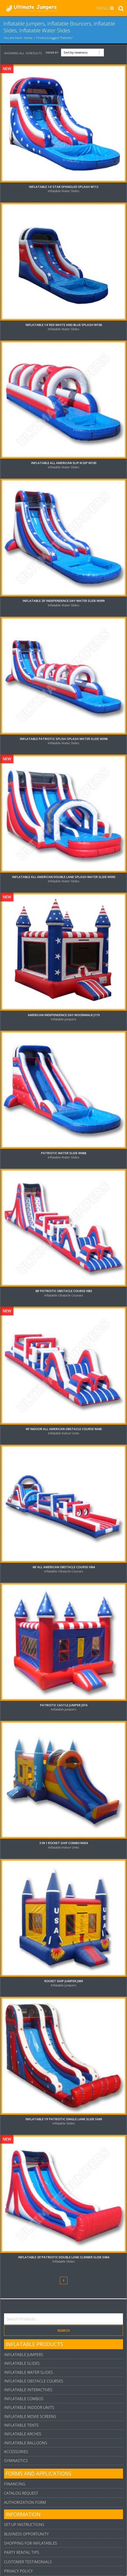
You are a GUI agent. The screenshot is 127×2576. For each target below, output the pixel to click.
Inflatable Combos (23, 2398)
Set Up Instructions (24, 2524)
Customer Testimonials (28, 2561)
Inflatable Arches (22, 2434)
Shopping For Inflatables (30, 2543)
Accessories (16, 2451)
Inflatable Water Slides (28, 2372)
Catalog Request (21, 2493)
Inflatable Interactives (28, 2389)
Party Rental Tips (21, 2552)
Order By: (52, 52)
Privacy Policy (18, 2571)
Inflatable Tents (21, 2425)
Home (28, 38)
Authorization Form (25, 2502)
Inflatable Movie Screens (30, 2416)
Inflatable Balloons (25, 2442)
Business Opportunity (26, 2534)
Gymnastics (16, 2460)
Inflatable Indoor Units (29, 2407)
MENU (105, 8)
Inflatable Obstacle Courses (33, 2381)
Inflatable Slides (22, 2363)
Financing (14, 2484)
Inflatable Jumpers (23, 2354)
